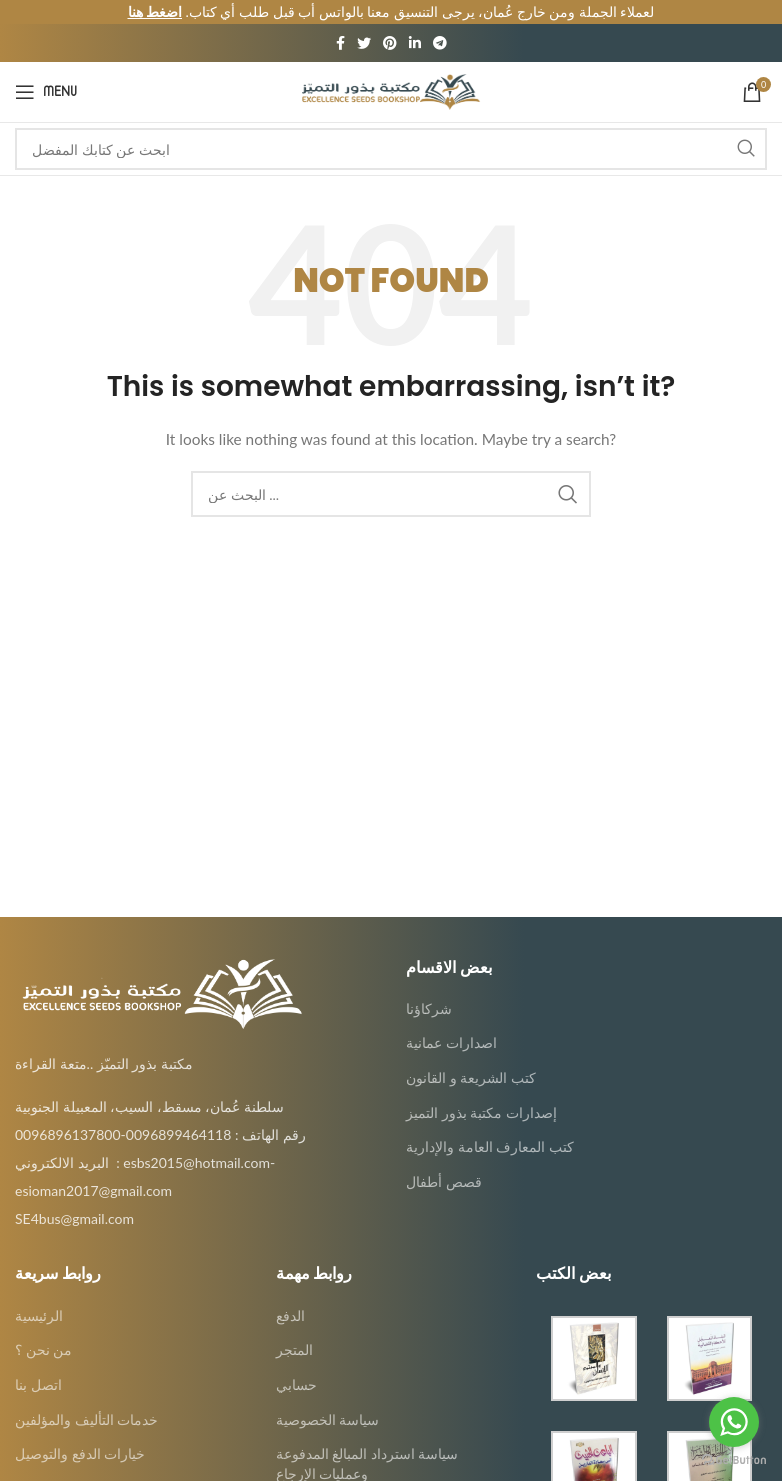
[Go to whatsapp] (734, 1422)
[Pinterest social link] (390, 24)
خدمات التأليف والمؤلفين (86, 1399)
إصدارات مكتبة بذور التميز (481, 1092)
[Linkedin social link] (415, 24)
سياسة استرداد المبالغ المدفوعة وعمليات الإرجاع (367, 1444)
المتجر (294, 1330)
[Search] (391, 130)
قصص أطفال (444, 1162)
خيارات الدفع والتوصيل (80, 1434)
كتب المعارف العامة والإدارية (490, 1127)
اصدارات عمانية (451, 1023)
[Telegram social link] (440, 24)
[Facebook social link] (340, 24)
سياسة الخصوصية (328, 1399)
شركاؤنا (429, 989)
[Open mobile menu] (46, 73)
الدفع (290, 1295)
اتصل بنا (38, 1365)
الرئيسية (39, 1295)
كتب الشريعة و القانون (471, 1058)
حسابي (296, 1365)
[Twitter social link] (364, 24)
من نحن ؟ (43, 1330)
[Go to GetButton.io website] (734, 1460)
